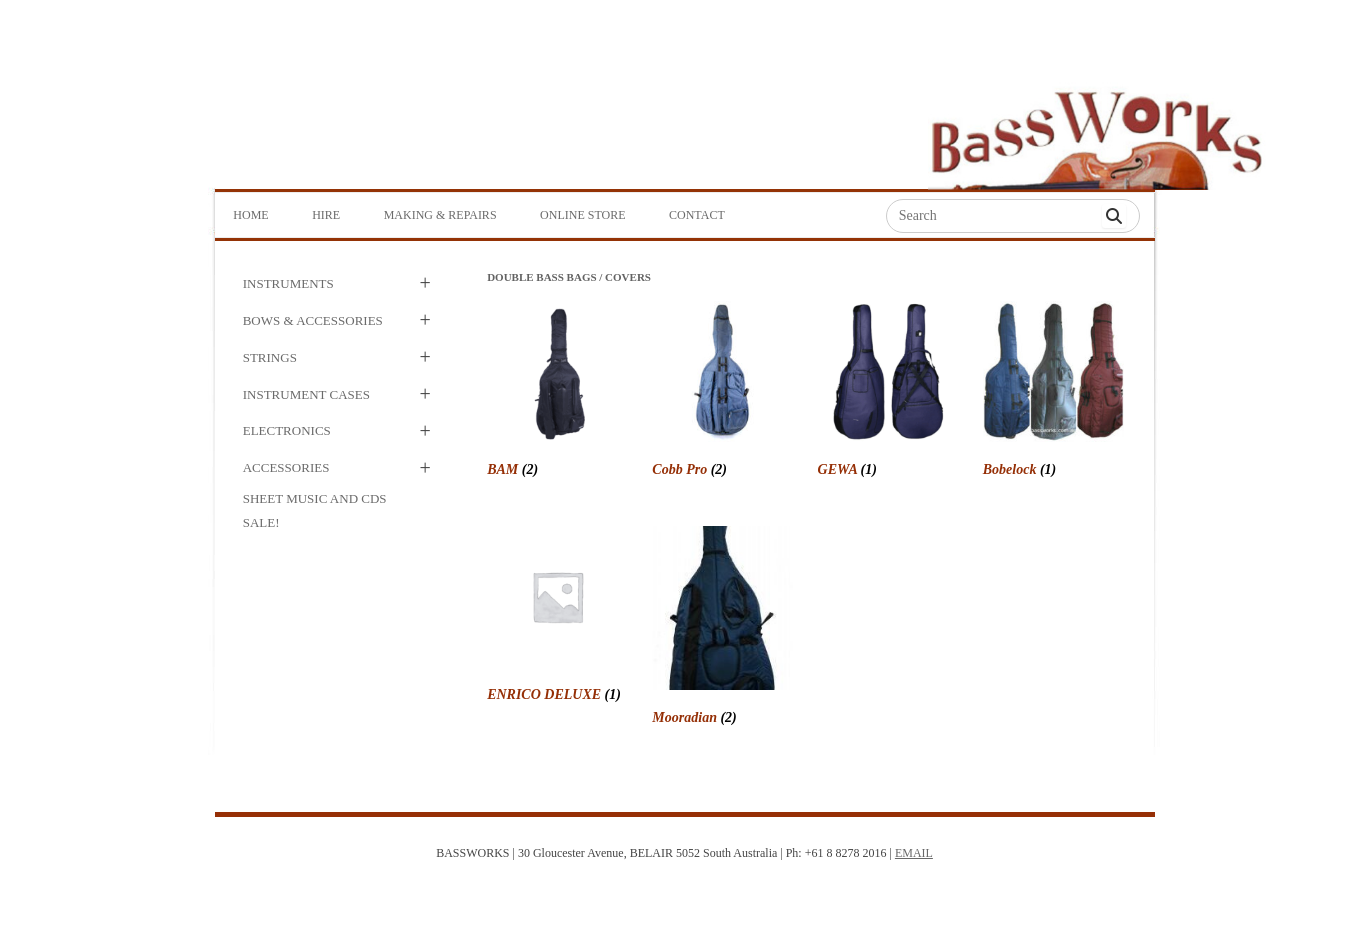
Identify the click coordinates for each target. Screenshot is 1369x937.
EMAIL (914, 853)
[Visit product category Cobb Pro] (722, 392)
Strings (270, 357)
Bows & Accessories (313, 320)
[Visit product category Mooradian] (722, 629)
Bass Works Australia (1096, 131)
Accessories (286, 467)
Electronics (287, 430)
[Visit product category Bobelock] (1053, 392)
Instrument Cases (306, 394)
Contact (697, 215)
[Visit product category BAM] (557, 392)
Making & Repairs (440, 215)
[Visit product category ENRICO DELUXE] (557, 617)
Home (250, 215)
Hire (326, 215)
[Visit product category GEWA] (888, 392)
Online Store (582, 215)
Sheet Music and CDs (315, 498)
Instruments (288, 283)
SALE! (261, 522)
